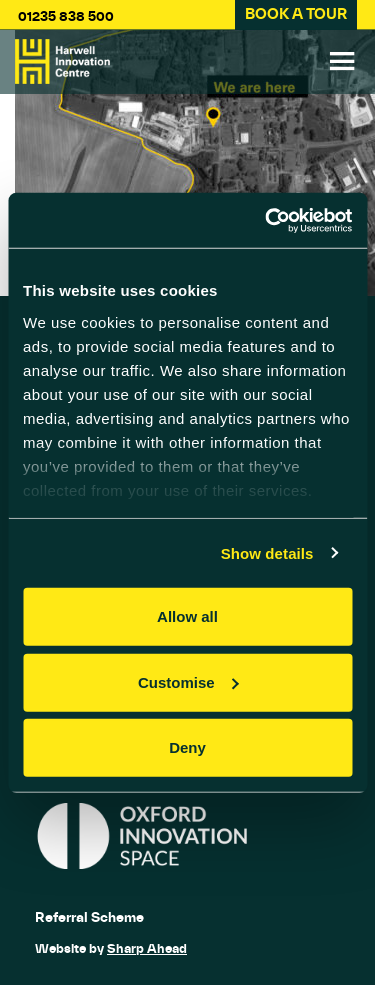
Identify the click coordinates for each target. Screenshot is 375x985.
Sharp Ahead (147, 948)
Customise (188, 681)
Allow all (187, 616)
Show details (267, 552)
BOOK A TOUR (296, 14)
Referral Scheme (89, 917)
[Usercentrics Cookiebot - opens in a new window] (267, 220)
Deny (187, 747)
